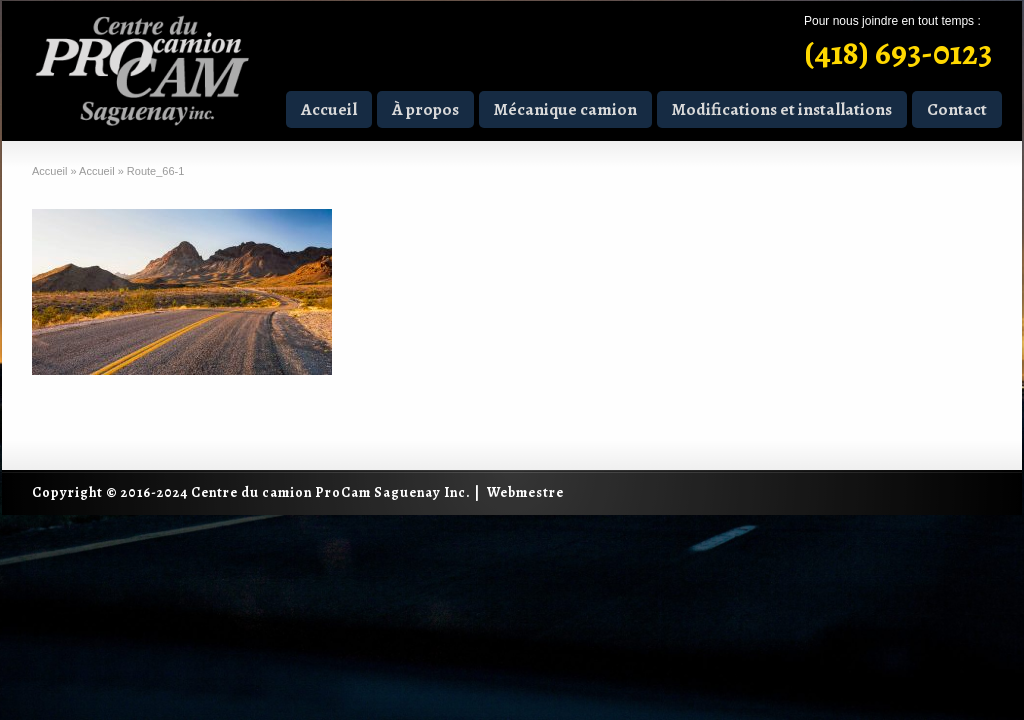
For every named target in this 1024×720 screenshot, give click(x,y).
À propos (425, 109)
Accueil (329, 109)
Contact (957, 109)
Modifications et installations (782, 109)
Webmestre (525, 492)
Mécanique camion (565, 109)
